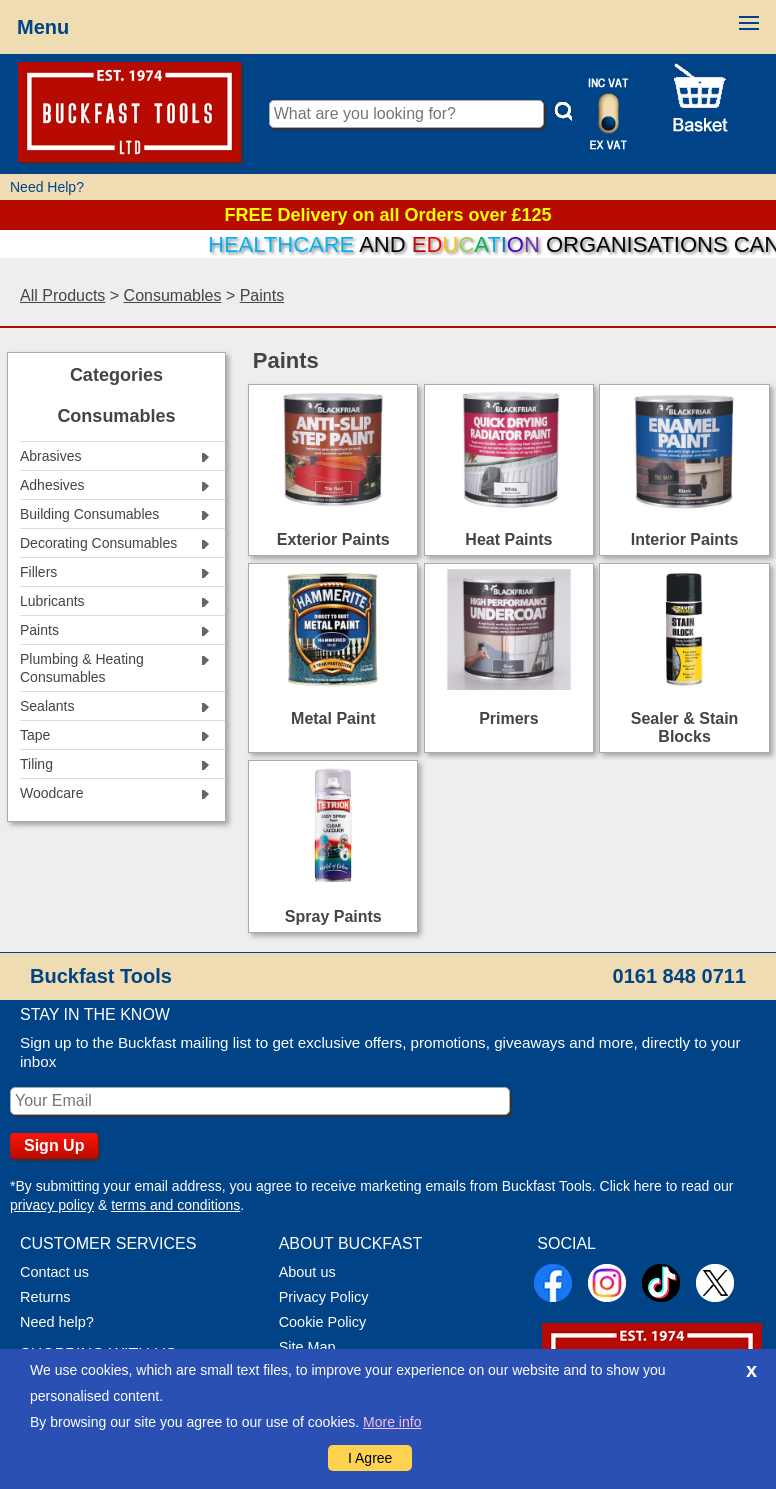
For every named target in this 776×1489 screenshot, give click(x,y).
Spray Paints (333, 916)
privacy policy (52, 1205)
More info (392, 1422)
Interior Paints (685, 539)
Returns (45, 1297)
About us (307, 1272)
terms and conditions (175, 1205)
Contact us (54, 1272)
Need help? (57, 1322)
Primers (509, 718)
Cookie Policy (322, 1322)
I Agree (370, 1458)
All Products (62, 295)
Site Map (307, 1347)
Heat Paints (508, 539)
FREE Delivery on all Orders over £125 (387, 215)
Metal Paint (333, 718)
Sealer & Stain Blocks (685, 727)
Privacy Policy (324, 1297)
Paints (262, 295)
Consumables (173, 295)
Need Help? (47, 187)
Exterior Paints (333, 539)
